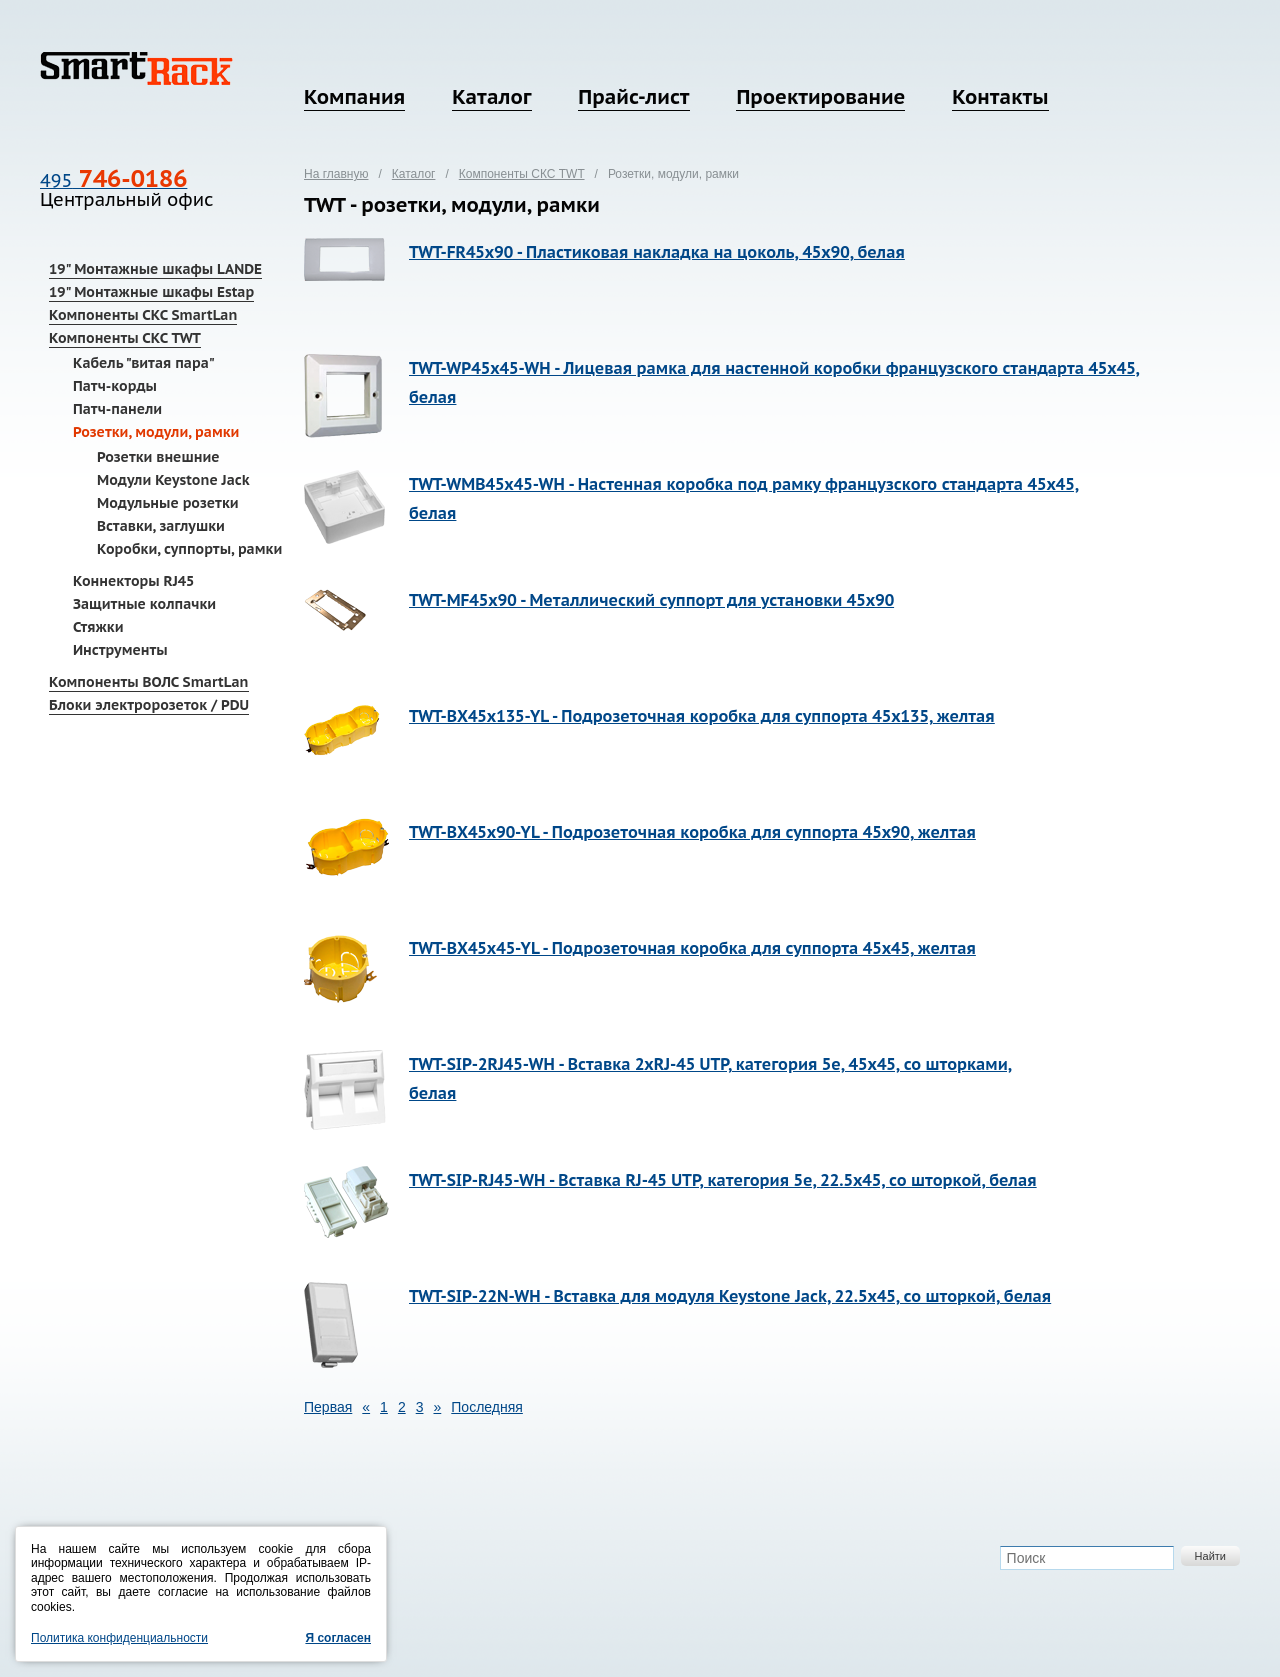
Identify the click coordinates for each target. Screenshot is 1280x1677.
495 (113, 180)
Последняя (487, 1407)
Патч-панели (117, 409)
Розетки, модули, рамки (156, 432)
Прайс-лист (633, 97)
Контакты (1000, 97)
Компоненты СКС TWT (125, 338)
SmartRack (136, 68)
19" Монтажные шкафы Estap (151, 292)
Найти (1210, 1556)
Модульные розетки (168, 503)
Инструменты (120, 650)
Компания (354, 97)
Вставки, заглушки (161, 526)
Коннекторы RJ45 (133, 581)
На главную (336, 174)
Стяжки (98, 627)
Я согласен (338, 1638)
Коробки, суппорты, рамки (189, 549)
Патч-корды (115, 386)
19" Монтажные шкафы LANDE (155, 269)
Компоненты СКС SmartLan (143, 315)
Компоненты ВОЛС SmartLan (149, 682)
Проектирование (820, 97)
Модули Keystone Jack (173, 480)
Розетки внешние (158, 457)
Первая (328, 1407)
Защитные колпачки (144, 604)
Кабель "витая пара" (144, 363)
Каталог (491, 97)
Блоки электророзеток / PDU (149, 705)
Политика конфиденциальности (119, 1638)
